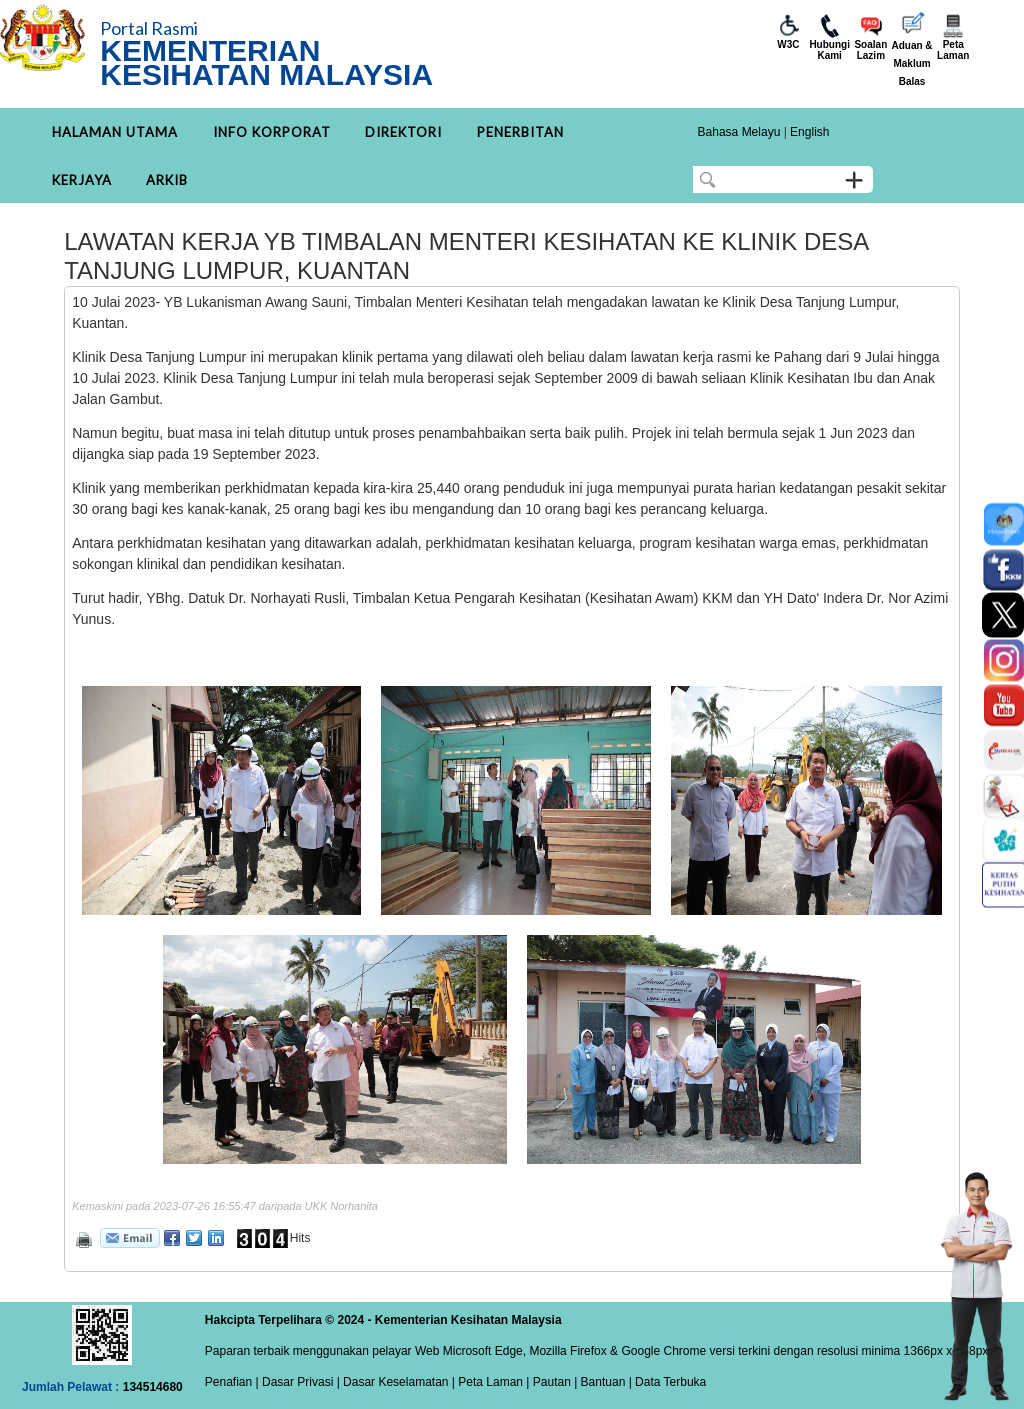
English (809, 132)
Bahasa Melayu (739, 132)
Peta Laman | (494, 1382)
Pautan (552, 1382)
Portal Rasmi (149, 28)
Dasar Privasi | (299, 1382)
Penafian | (232, 1382)
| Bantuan (598, 1382)
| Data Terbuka (665, 1382)
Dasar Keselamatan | (397, 1382)
